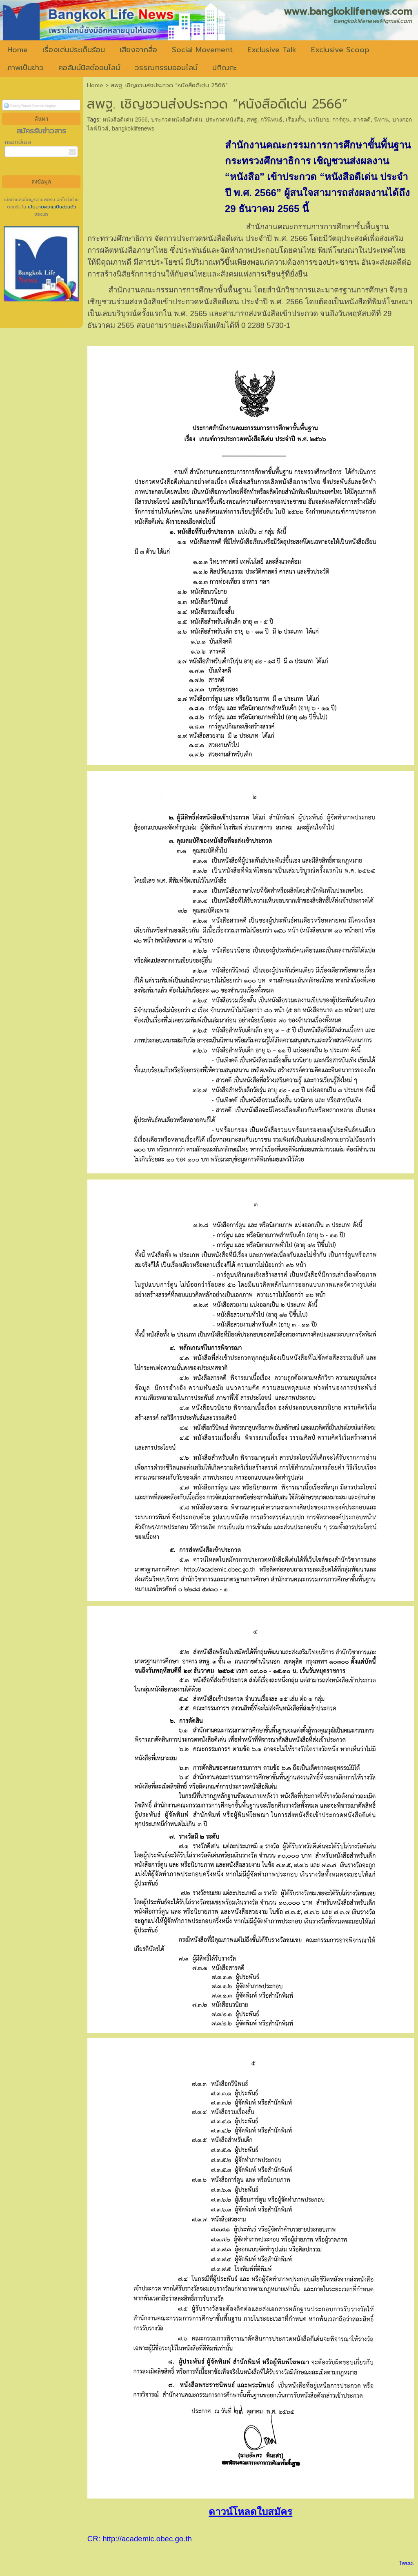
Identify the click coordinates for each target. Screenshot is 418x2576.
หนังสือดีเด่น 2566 (125, 119)
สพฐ (252, 119)
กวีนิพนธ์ (271, 119)
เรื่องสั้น (295, 119)
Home (95, 85)
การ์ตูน (341, 119)
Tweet (406, 2563)
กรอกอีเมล (17, 142)
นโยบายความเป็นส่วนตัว (51, 207)
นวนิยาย (318, 119)
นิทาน (381, 119)
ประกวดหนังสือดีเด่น (176, 119)
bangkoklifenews (133, 128)
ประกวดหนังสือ (224, 119)
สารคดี (362, 119)
